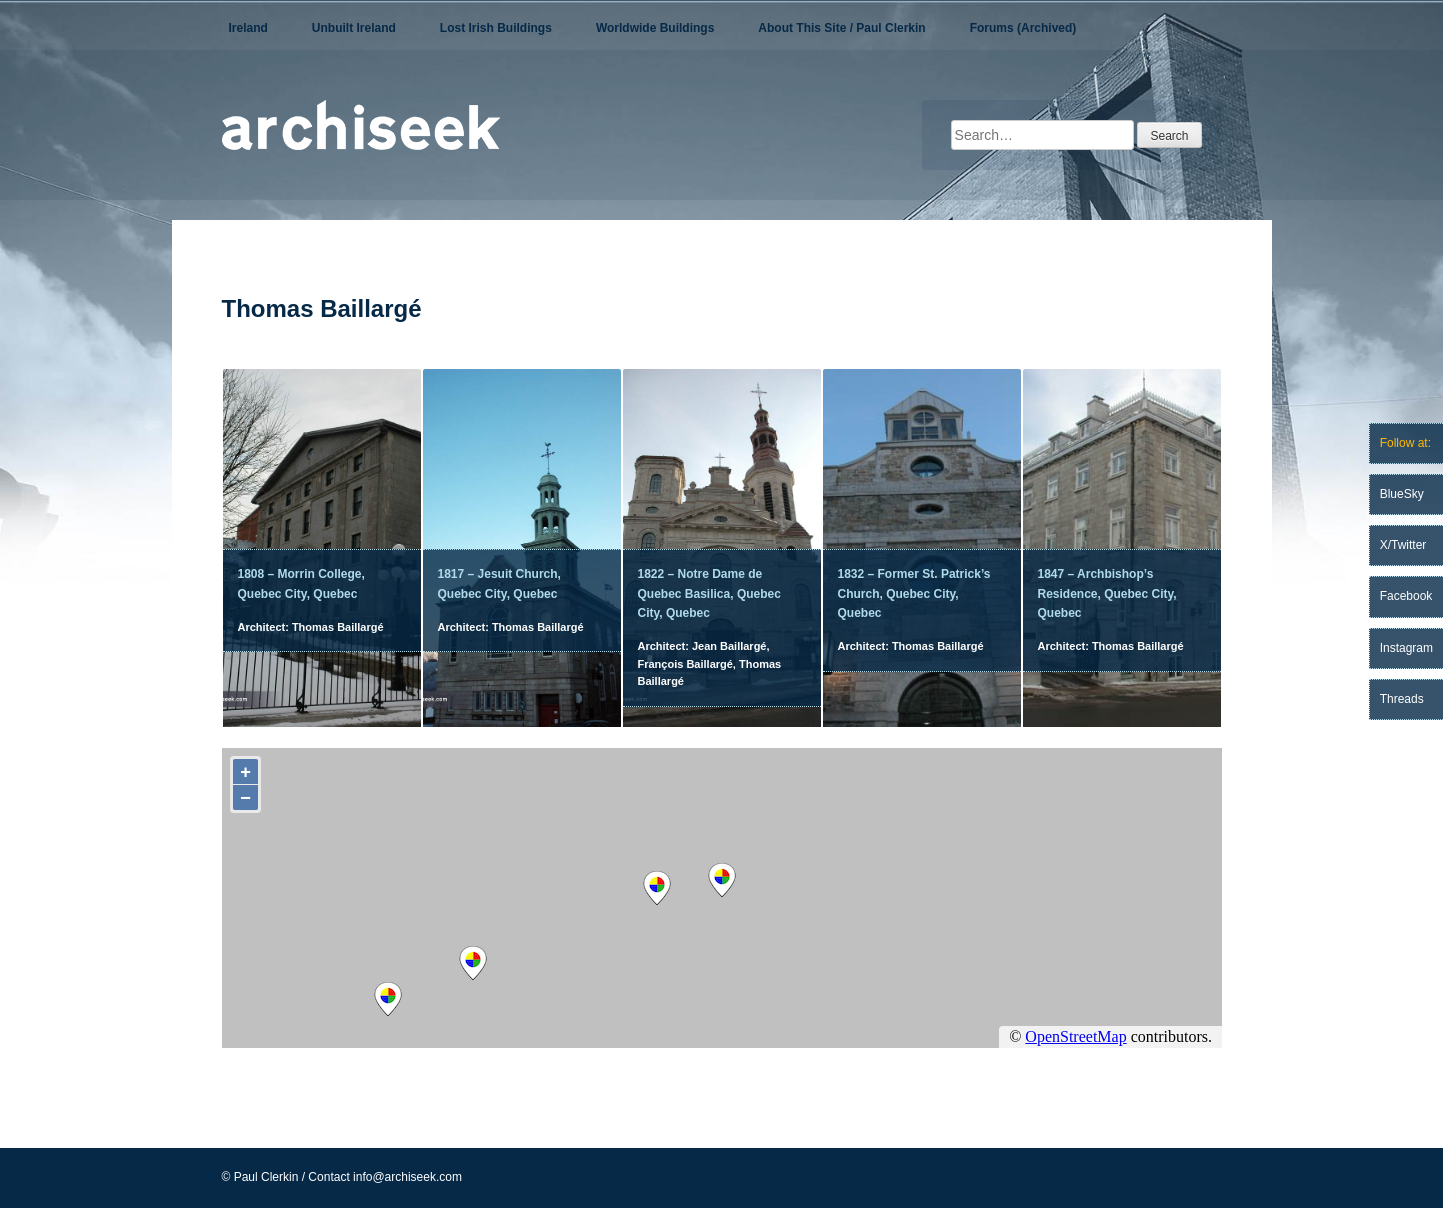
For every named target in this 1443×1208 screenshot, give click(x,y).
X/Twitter (1403, 545)
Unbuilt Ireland (354, 28)
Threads (1402, 699)
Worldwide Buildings (655, 28)
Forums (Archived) (1023, 28)
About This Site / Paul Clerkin (841, 28)
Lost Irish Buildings (496, 28)
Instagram (1406, 648)
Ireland (248, 28)
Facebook (1406, 596)
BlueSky (1402, 494)
